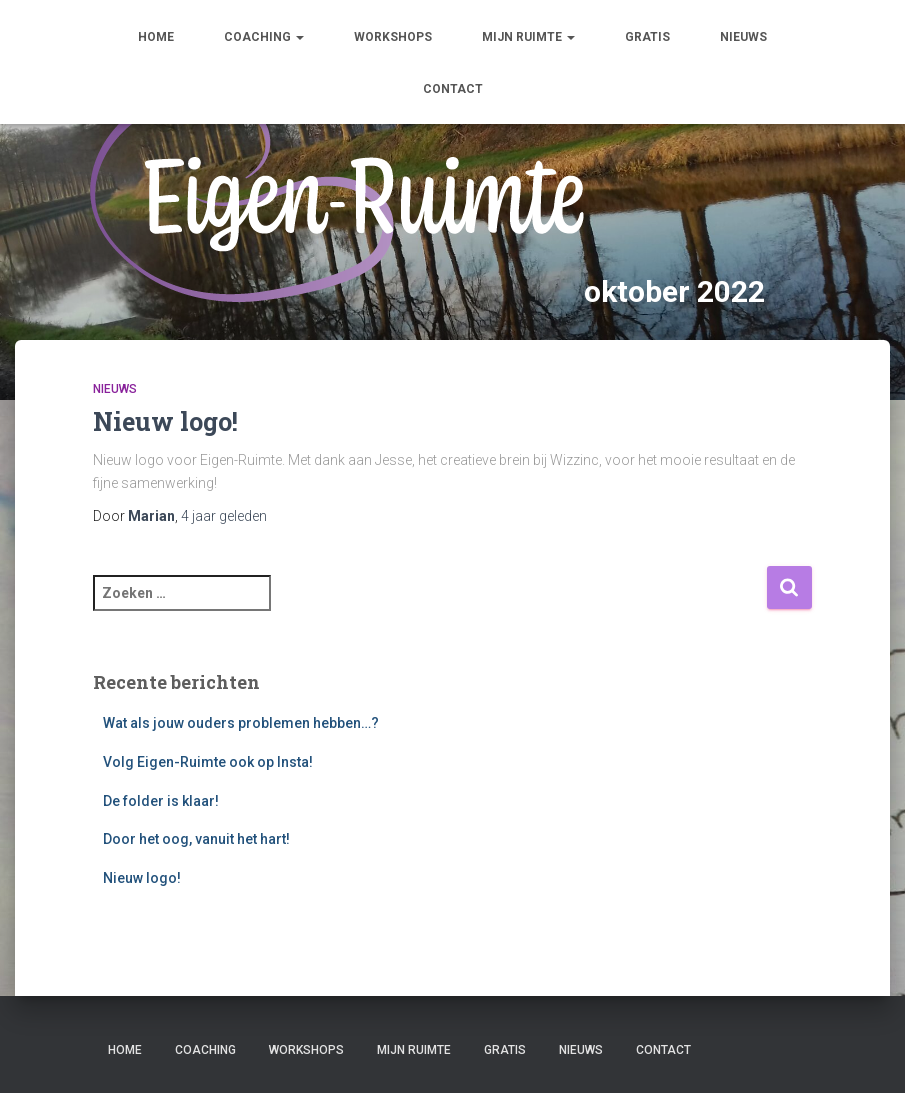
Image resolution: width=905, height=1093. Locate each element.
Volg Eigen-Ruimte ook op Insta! (208, 762)
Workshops (393, 37)
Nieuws (743, 37)
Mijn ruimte (528, 37)
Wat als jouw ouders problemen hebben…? (241, 723)
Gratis (647, 37)
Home (156, 37)
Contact (453, 89)
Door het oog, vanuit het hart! (196, 839)
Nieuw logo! (165, 421)
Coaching (264, 37)
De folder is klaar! (161, 801)
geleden (224, 516)
